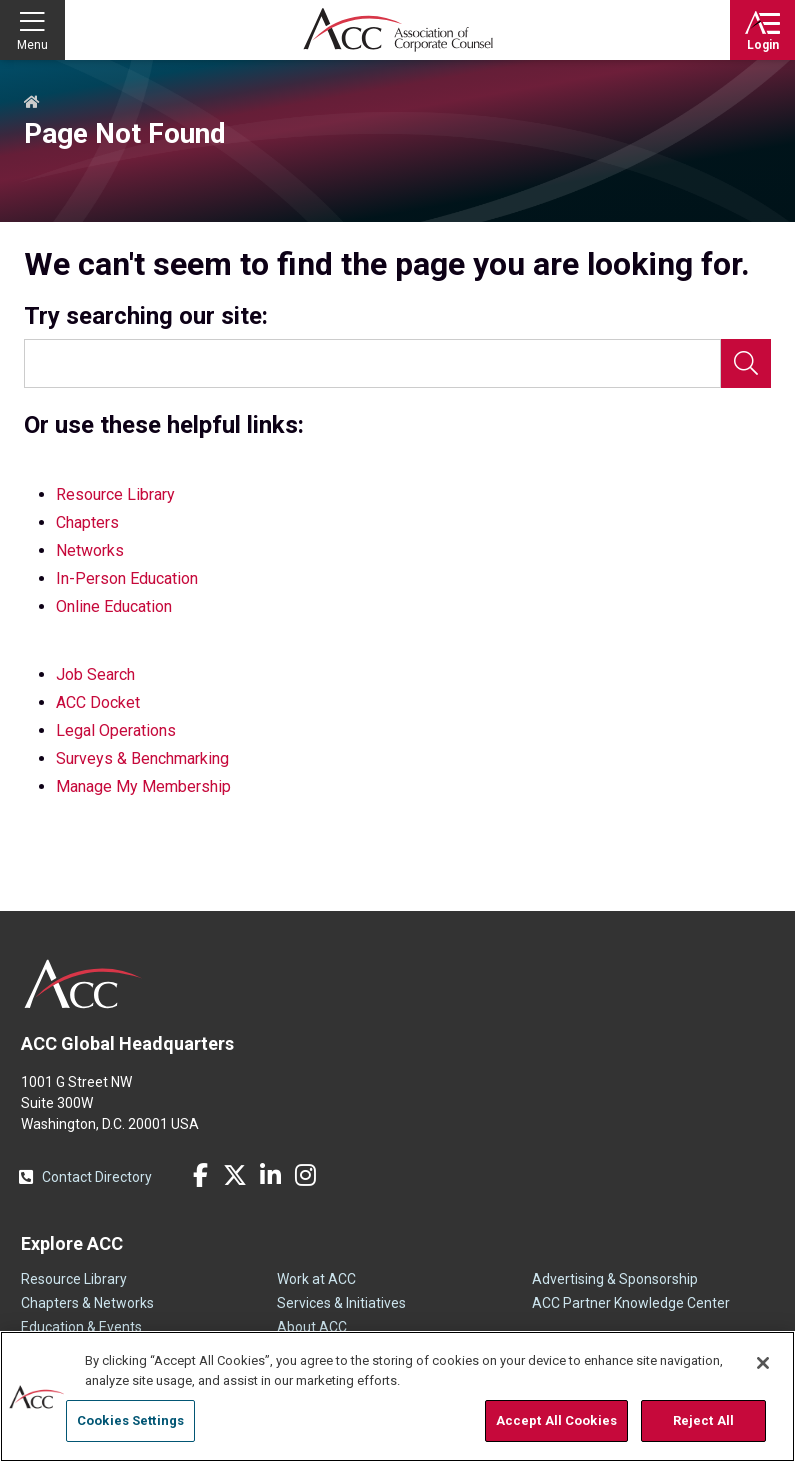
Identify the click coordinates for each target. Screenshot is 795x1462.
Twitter (235, 1175)
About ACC (312, 1327)
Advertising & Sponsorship (615, 1279)
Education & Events (81, 1327)
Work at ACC (316, 1279)
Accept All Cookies (556, 1420)
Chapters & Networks (87, 1303)
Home (32, 103)
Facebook (200, 1175)
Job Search (95, 674)
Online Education (114, 606)
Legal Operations (116, 730)
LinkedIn (270, 1175)
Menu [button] (32, 45)
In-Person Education (127, 578)
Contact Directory (97, 1177)
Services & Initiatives (341, 1303)
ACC (83, 984)
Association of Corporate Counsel (398, 30)
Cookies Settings (130, 1420)
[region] (397, 1396)
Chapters (87, 522)
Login (763, 45)
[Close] (763, 1363)
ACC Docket (98, 702)
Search (746, 363)
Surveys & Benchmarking (142, 758)
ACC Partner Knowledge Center (631, 1303)
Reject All (703, 1420)
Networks (90, 550)
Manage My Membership (143, 786)
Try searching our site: (146, 316)
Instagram (305, 1175)
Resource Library (115, 494)
